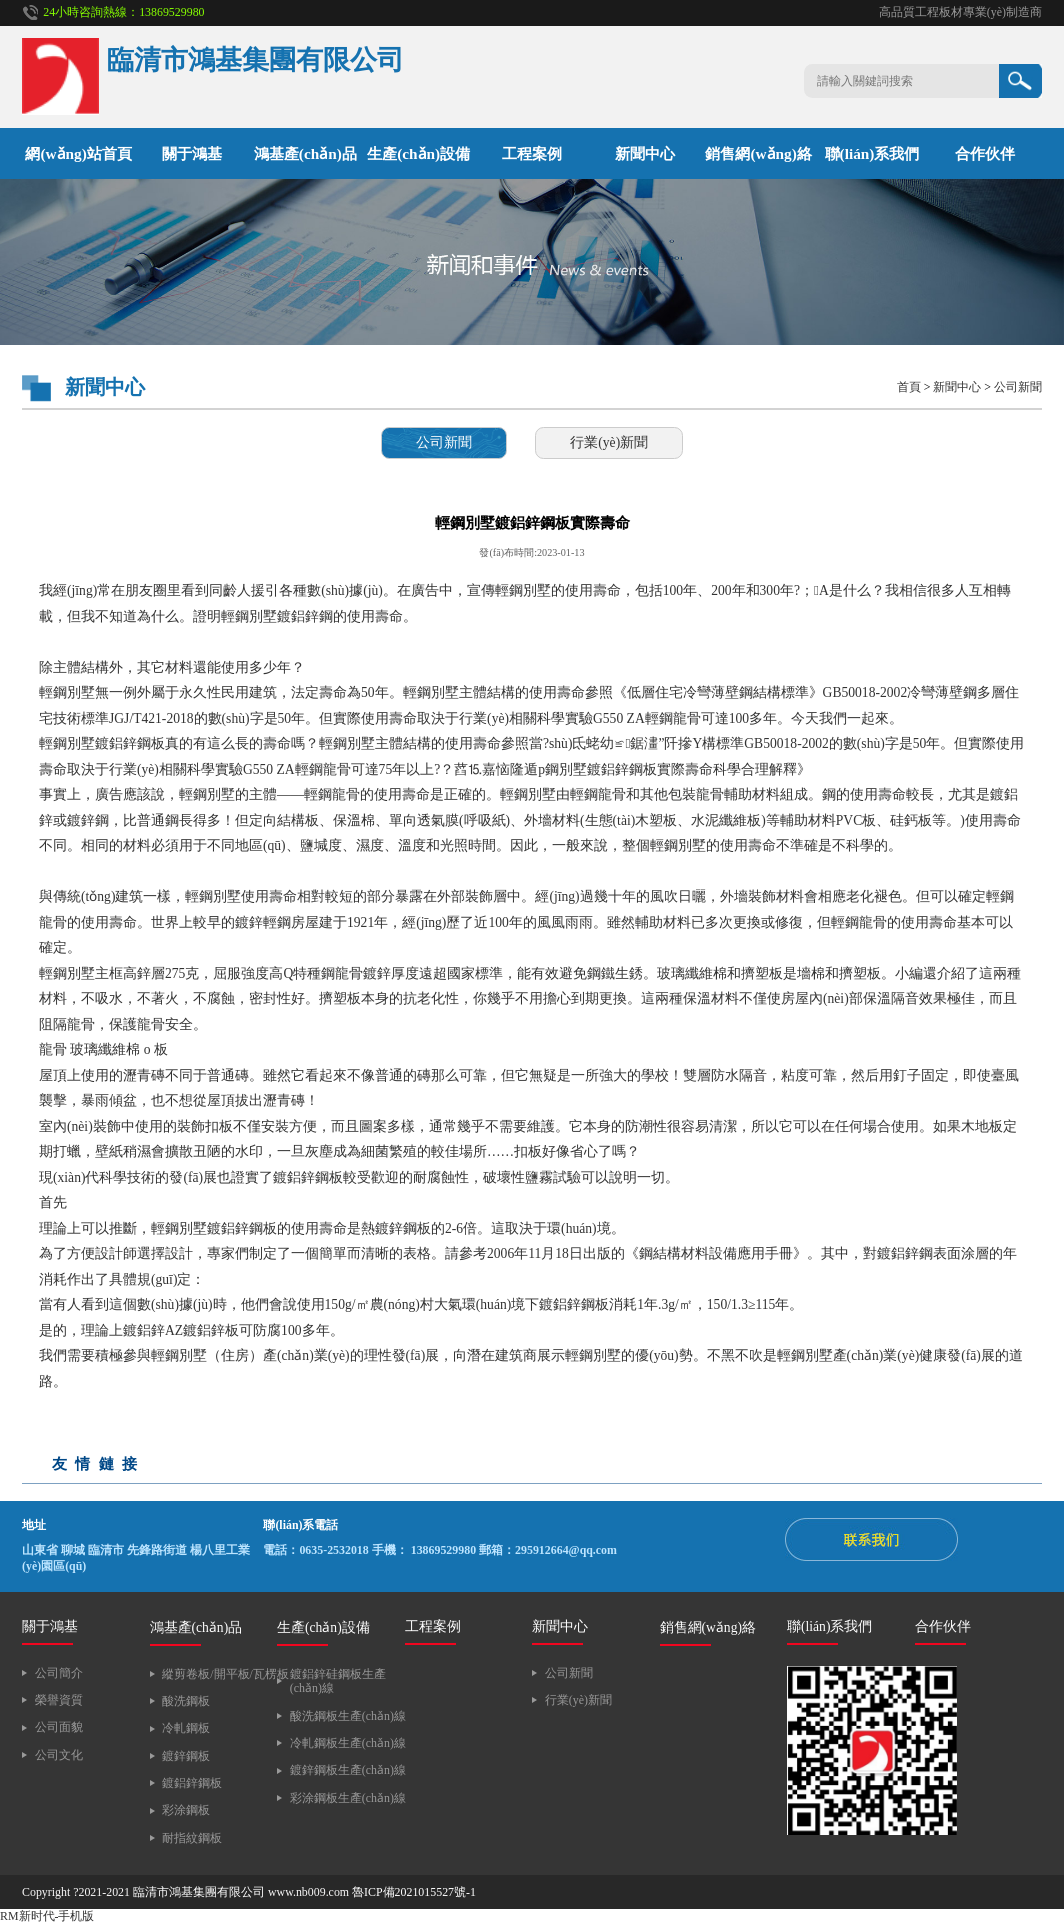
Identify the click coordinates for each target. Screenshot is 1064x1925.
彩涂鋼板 (186, 1810)
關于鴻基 (192, 153)
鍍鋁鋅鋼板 (192, 1783)
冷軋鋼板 (186, 1728)
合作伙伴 (985, 153)
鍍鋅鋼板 (186, 1756)
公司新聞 (1018, 387)
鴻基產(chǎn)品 (305, 153)
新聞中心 (645, 153)
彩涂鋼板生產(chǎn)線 (348, 1798)
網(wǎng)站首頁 (78, 153)
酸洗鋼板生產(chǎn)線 (348, 1716)
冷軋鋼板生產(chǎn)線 (348, 1743)
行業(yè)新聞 (609, 442)
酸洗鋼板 (186, 1701)
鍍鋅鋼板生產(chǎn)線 (348, 1770)
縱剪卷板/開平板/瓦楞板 (225, 1674)
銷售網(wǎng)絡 (758, 153)
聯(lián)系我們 (872, 153)
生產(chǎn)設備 (418, 153)
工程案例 (532, 153)
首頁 (909, 387)
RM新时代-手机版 (47, 1916)
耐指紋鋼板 (192, 1838)
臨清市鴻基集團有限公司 (199, 1892)
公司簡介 (59, 1673)
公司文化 (59, 1755)
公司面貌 (59, 1727)
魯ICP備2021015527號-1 (414, 1892)
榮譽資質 (59, 1700)
